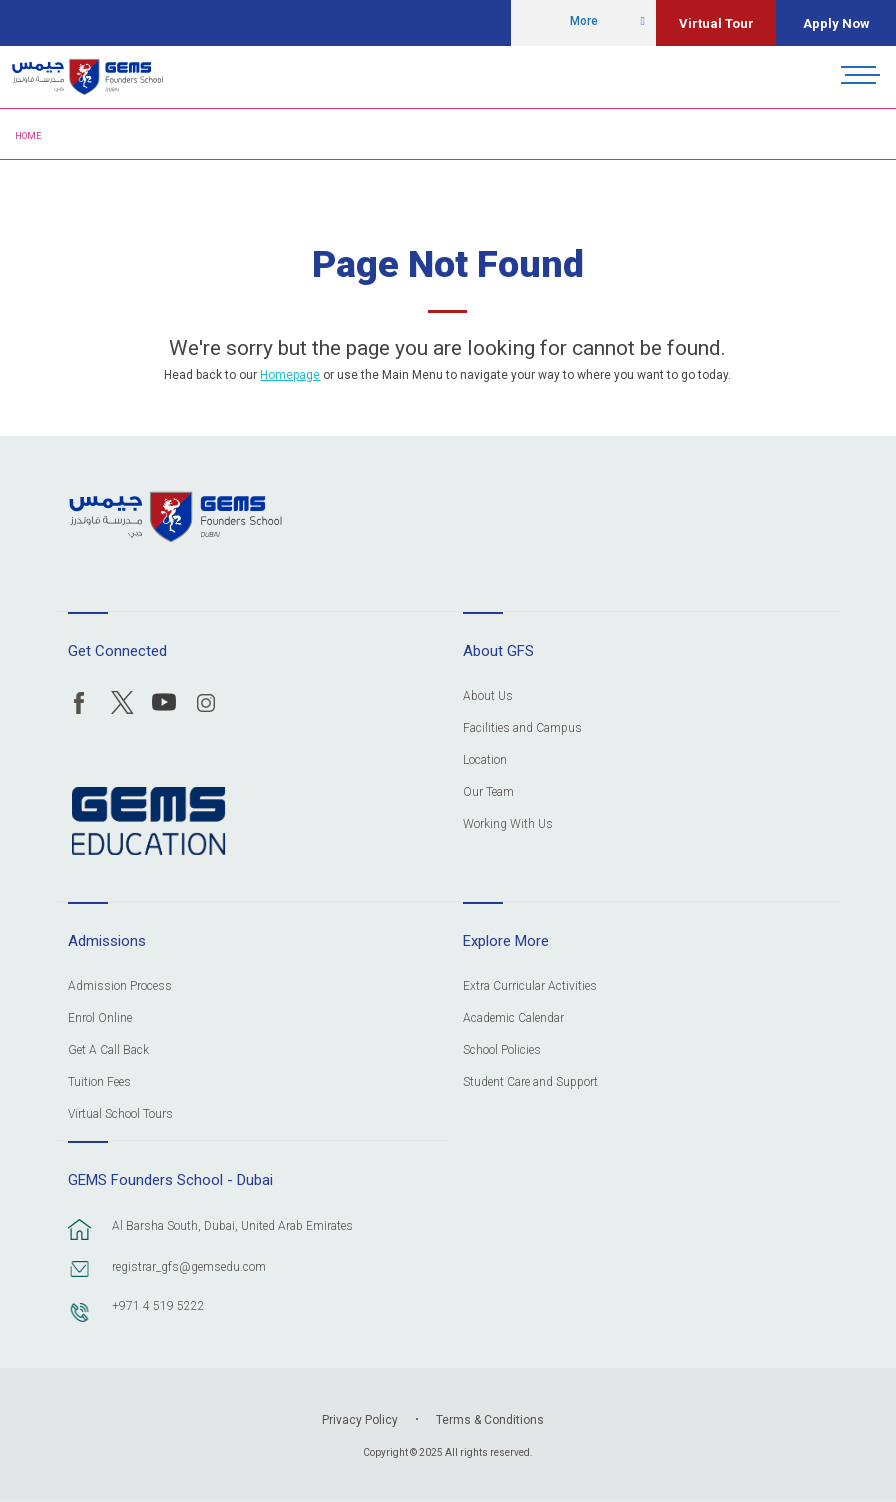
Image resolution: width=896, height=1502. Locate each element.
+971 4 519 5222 (158, 1306)
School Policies (502, 1050)
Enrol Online (100, 1018)
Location (485, 760)
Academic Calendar (513, 1018)
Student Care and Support (530, 1082)
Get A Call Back (108, 1050)
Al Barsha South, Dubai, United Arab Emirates (232, 1226)
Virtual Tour (716, 23)
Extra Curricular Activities (530, 986)
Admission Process (120, 986)
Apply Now (836, 23)
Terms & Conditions (490, 1420)
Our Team (488, 792)
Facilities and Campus (522, 728)
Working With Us (508, 824)
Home (28, 136)
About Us (488, 696)
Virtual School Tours (120, 1114)
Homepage (290, 375)
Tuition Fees (99, 1082)
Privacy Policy (360, 1420)
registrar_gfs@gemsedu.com (189, 1267)
